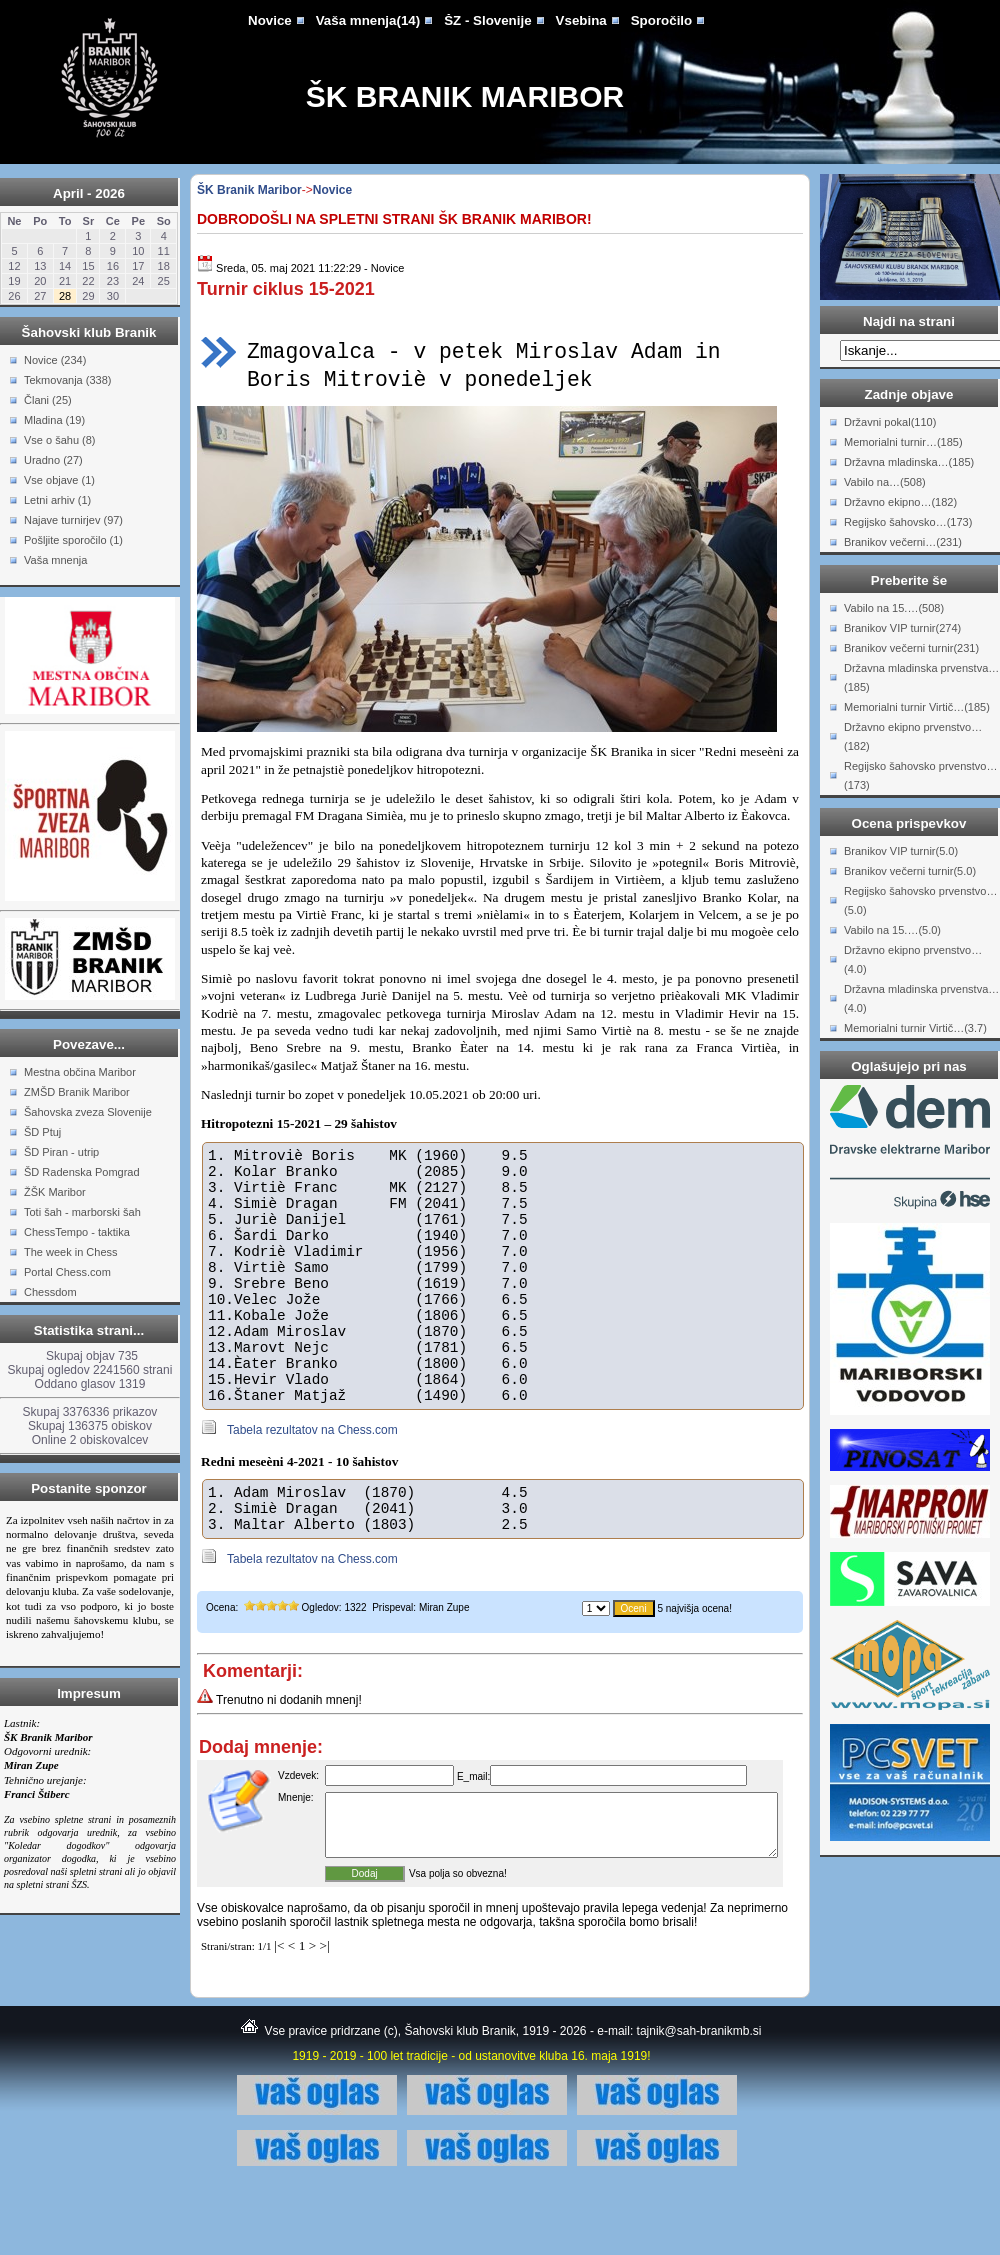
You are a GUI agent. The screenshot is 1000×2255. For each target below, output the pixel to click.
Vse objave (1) (59, 480)
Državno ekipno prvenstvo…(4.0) (913, 959)
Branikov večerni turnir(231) (911, 648)
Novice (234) (55, 360)
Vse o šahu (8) (60, 440)
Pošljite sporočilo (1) (73, 540)
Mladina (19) (54, 420)
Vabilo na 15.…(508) (894, 608)
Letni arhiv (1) (57, 500)
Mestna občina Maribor (80, 1072)
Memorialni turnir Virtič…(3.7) (915, 1028)
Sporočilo (661, 20)
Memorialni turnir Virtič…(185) (917, 707)
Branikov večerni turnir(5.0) (910, 871)
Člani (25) (48, 400)
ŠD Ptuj (42, 1132)
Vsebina (581, 20)
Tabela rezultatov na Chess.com (312, 1478)
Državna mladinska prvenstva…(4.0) (921, 998)
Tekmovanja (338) (67, 380)
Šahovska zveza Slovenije (88, 1112)
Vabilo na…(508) (885, 482)
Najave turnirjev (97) (73, 520)
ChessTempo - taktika (77, 1232)
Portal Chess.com (67, 1272)
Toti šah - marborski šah (82, 1212)
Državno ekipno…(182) (900, 502)
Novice (270, 20)
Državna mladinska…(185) (909, 462)
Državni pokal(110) (890, 422)
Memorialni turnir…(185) (903, 442)
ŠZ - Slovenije (487, 20)
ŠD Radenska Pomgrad (82, 1172)
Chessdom (50, 1292)
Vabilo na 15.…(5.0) (892, 930)
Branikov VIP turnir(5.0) (901, 851)
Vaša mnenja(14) (368, 20)
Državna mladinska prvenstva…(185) (921, 677)
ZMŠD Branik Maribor (77, 1092)
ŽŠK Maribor (55, 1192)
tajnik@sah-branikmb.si (699, 2100)
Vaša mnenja (55, 560)
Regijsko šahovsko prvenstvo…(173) (920, 775)
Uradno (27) (53, 460)
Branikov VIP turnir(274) (902, 628)
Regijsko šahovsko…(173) (908, 522)
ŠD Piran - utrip (61, 1152)
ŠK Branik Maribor (465, 96)
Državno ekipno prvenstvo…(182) (913, 736)
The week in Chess (71, 1252)
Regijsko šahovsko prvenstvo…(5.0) (920, 900)
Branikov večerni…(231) (903, 542)
